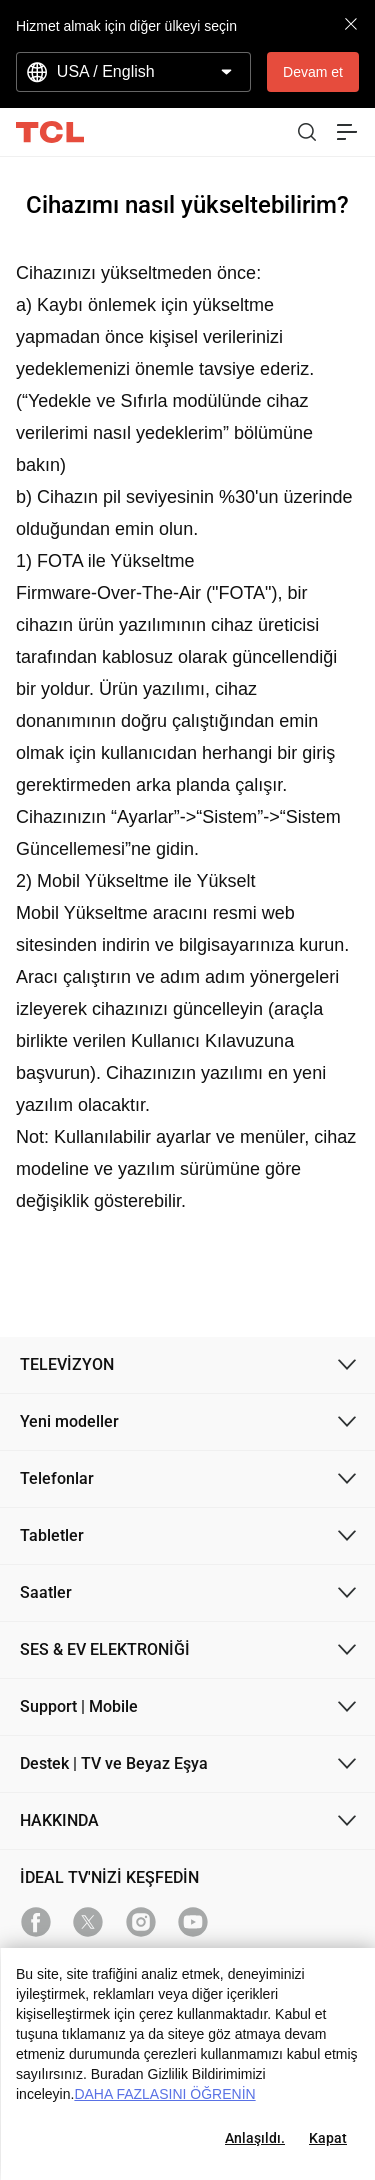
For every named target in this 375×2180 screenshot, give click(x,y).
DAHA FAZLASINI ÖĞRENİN (164, 2094)
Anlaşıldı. (255, 2138)
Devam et (313, 72)
